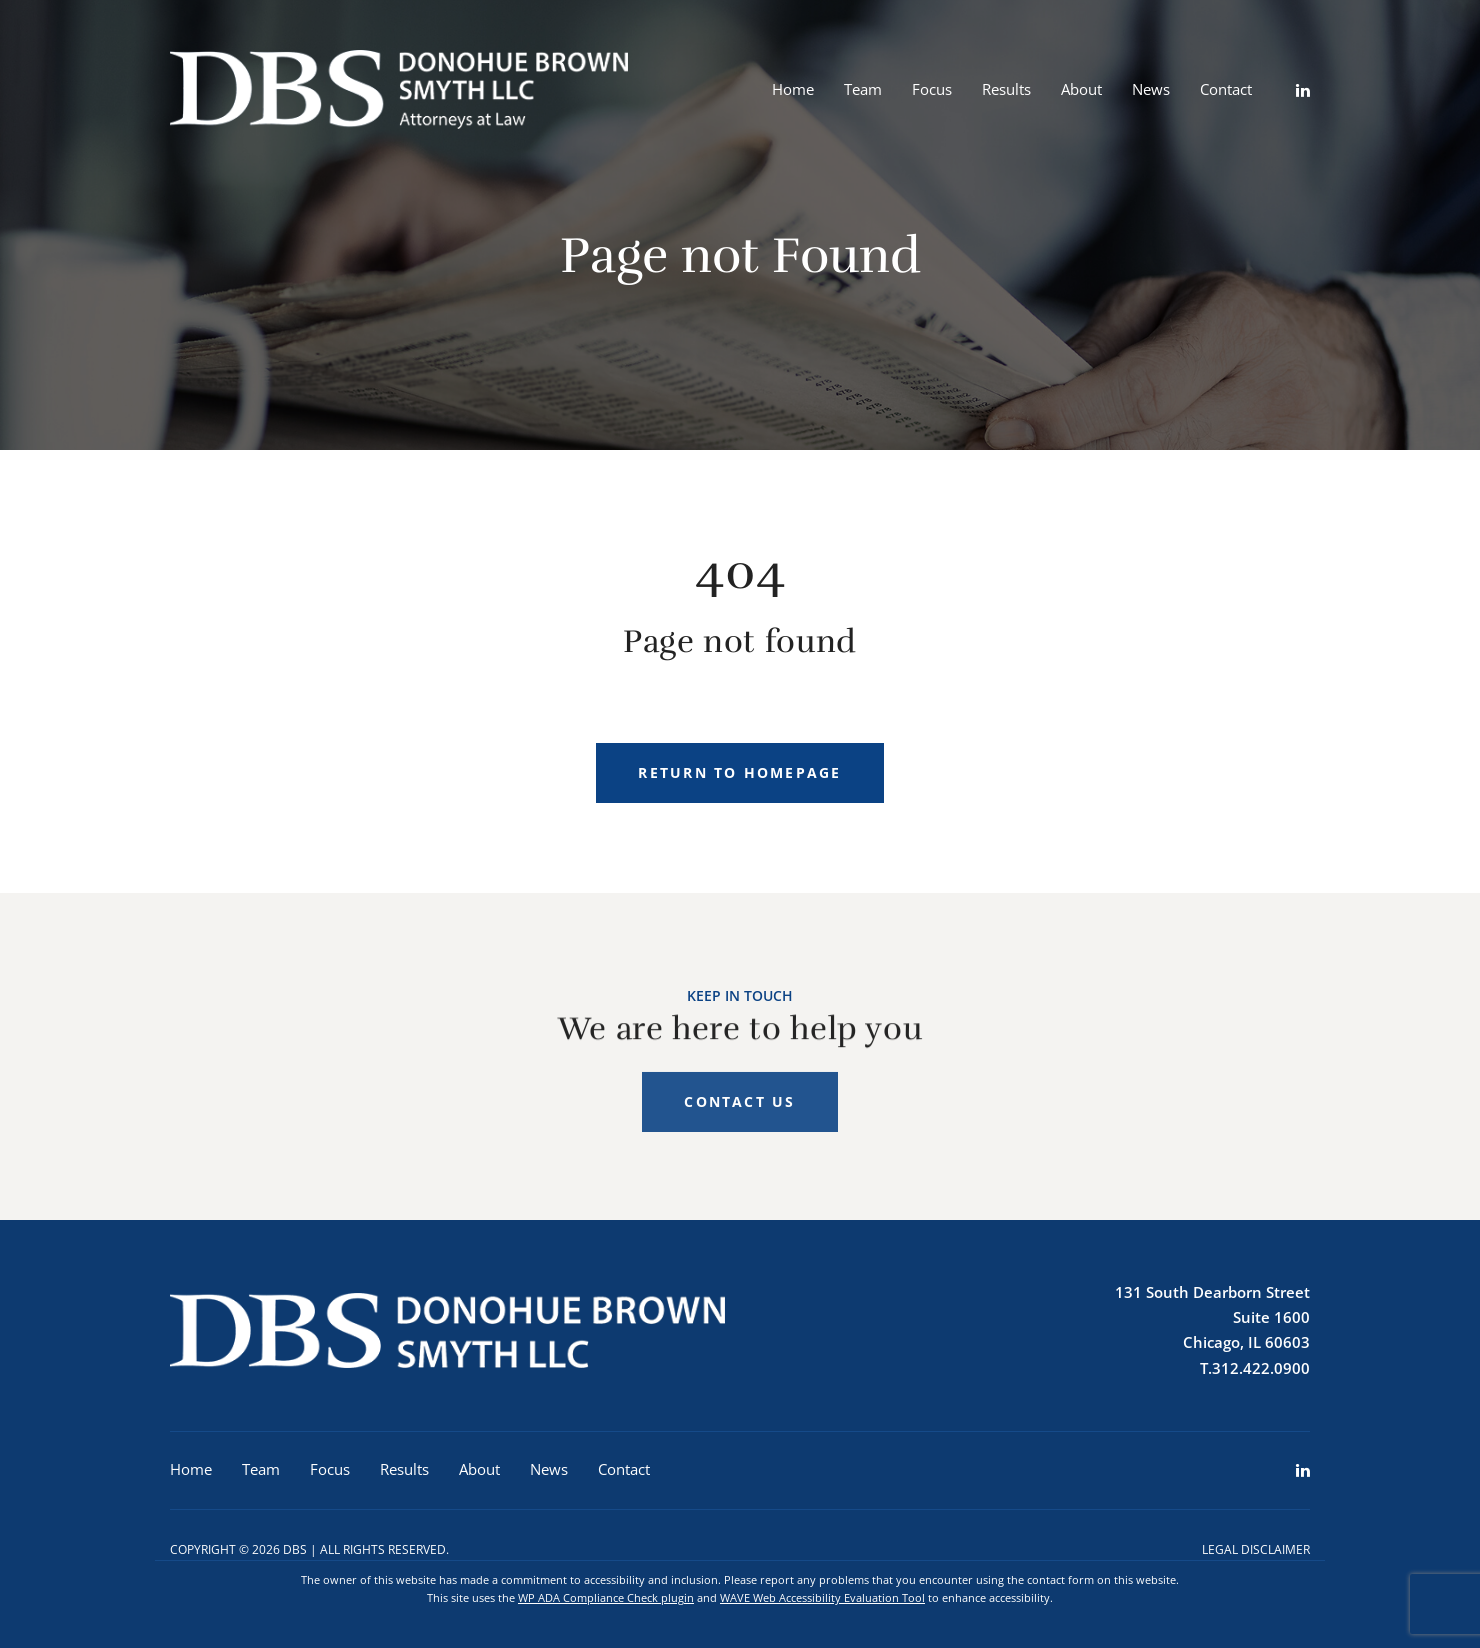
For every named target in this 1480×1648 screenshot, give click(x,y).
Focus (932, 89)
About (1081, 89)
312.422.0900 (1261, 1368)
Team (863, 89)
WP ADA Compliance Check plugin (606, 1597)
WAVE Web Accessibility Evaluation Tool (822, 1597)
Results (1006, 89)
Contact (1226, 89)
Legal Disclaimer (1256, 1549)
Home (793, 89)
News (1151, 89)
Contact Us (739, 1115)
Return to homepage (739, 772)
